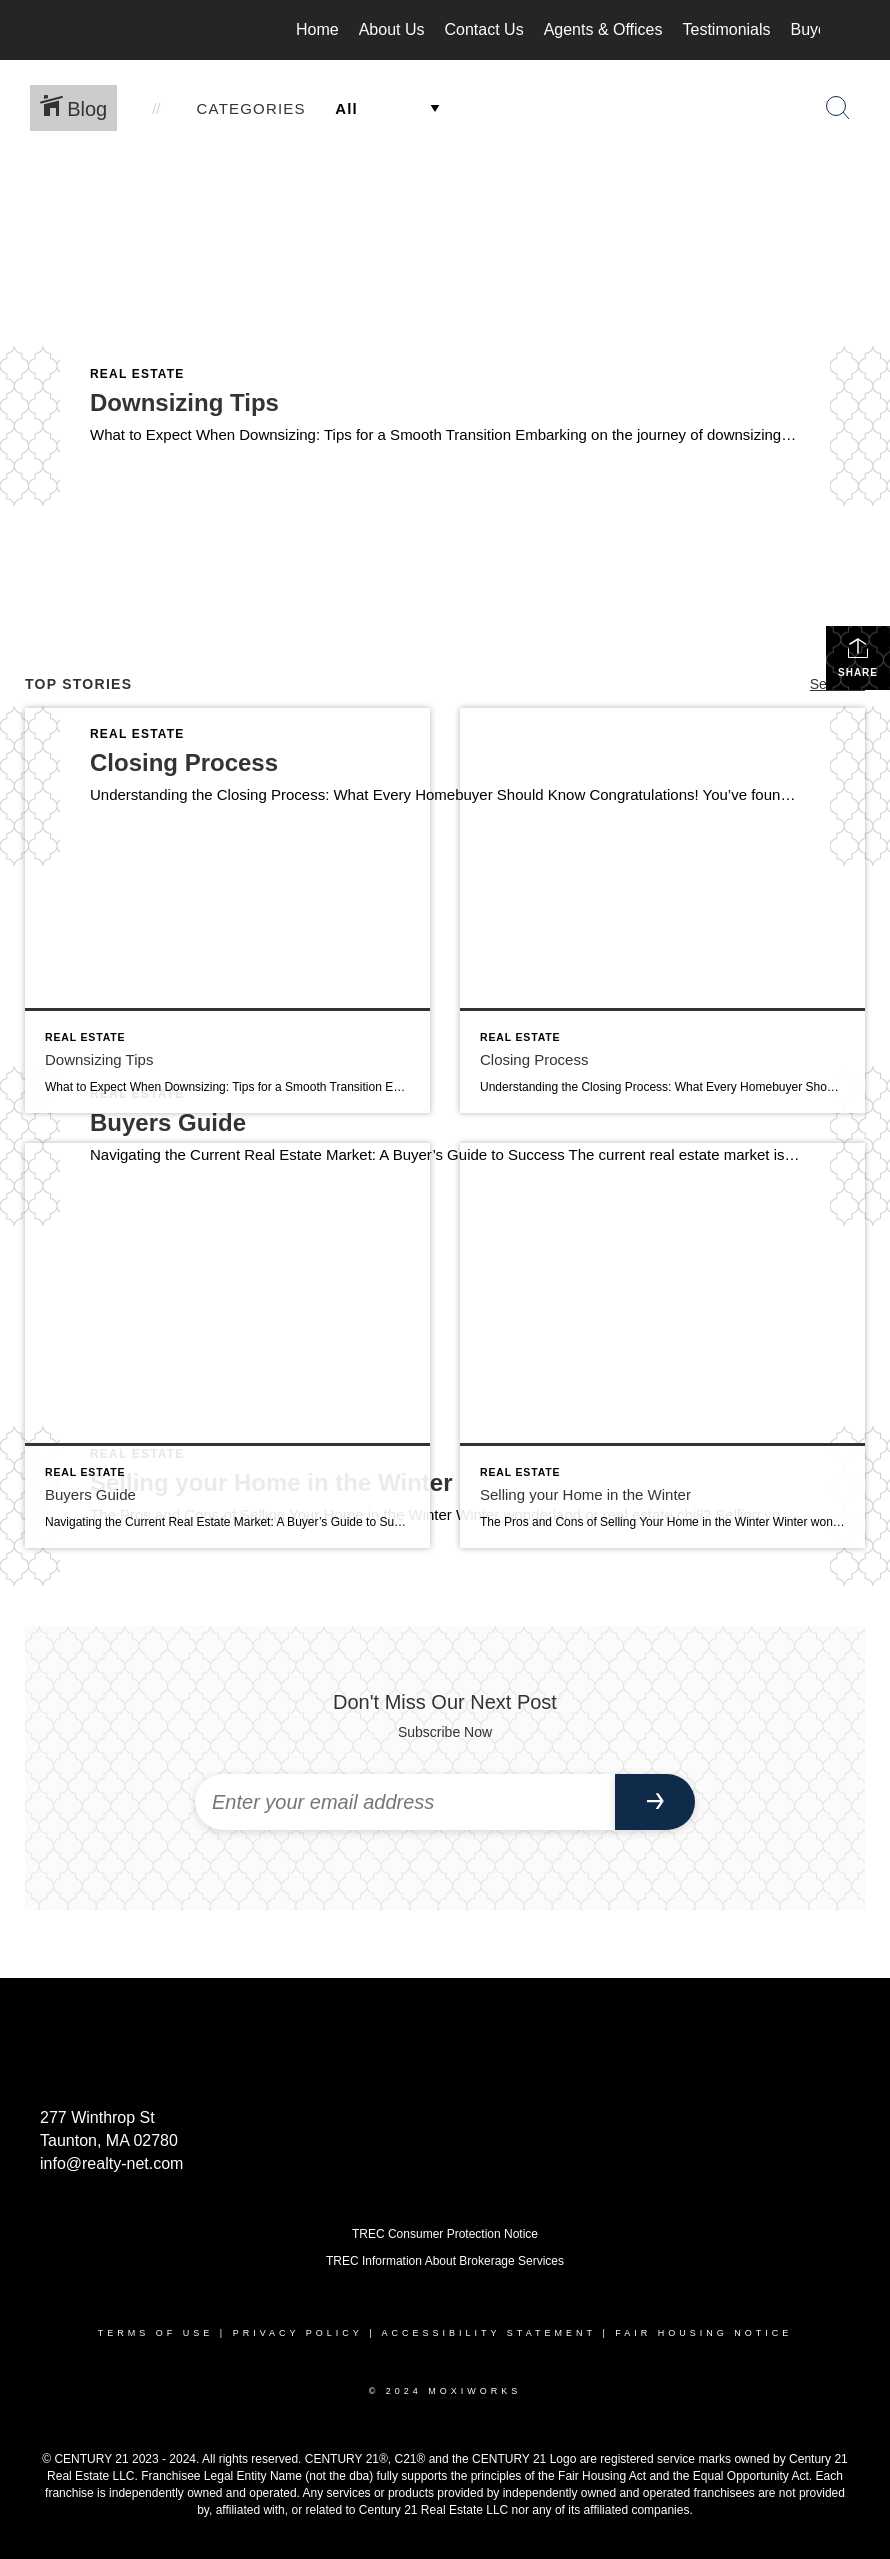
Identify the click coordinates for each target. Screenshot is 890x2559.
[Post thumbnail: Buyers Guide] (227, 1345)
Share (858, 657)
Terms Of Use (156, 2333)
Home (317, 29)
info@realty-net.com (111, 2163)
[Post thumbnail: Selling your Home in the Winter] (662, 1345)
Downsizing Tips (184, 402)
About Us (392, 29)
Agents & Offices (603, 29)
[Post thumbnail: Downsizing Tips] (227, 910)
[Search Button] (838, 108)
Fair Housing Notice (703, 2333)
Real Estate (137, 374)
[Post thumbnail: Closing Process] (662, 910)
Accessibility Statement (489, 2333)
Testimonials (727, 29)
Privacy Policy (298, 2333)
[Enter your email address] (405, 1802)
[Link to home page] (80, 30)
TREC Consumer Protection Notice (445, 2234)
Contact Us (484, 29)
